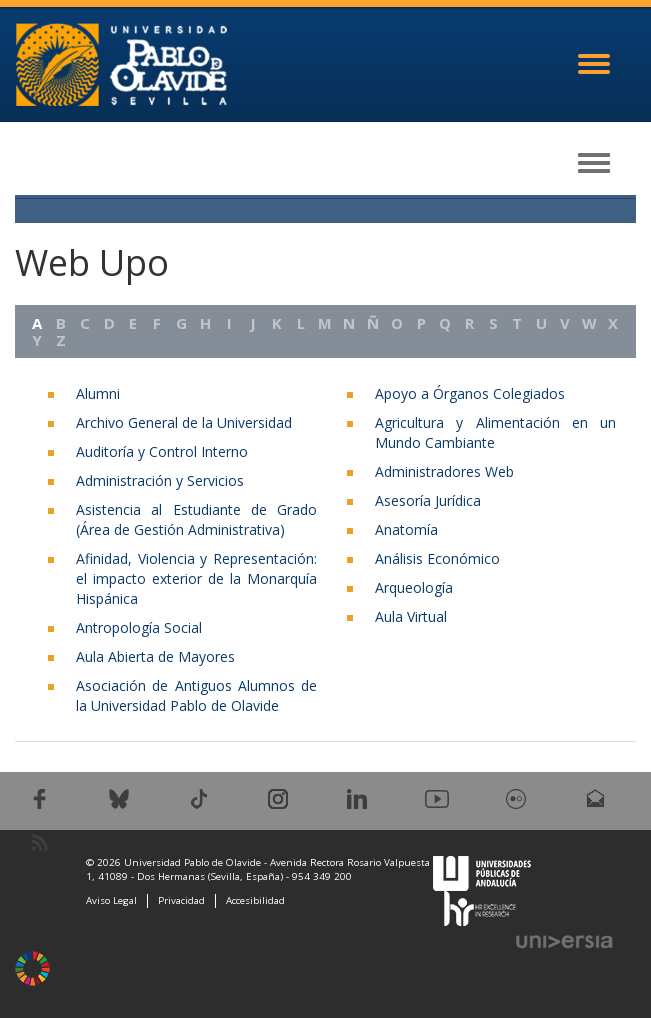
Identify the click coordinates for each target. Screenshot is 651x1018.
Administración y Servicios (160, 480)
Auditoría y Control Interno (162, 451)
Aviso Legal (111, 900)
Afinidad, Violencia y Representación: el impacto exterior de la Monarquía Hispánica (196, 578)
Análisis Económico (437, 558)
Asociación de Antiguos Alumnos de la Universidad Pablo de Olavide (196, 695)
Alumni (98, 393)
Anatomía (406, 529)
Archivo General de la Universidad (184, 422)
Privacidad (181, 900)
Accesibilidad (255, 900)
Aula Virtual (411, 616)
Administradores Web (444, 471)
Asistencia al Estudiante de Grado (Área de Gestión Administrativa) (196, 519)
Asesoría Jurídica (428, 500)
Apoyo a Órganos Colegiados (470, 393)
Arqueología (414, 587)
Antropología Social (139, 627)
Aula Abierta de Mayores (155, 656)
